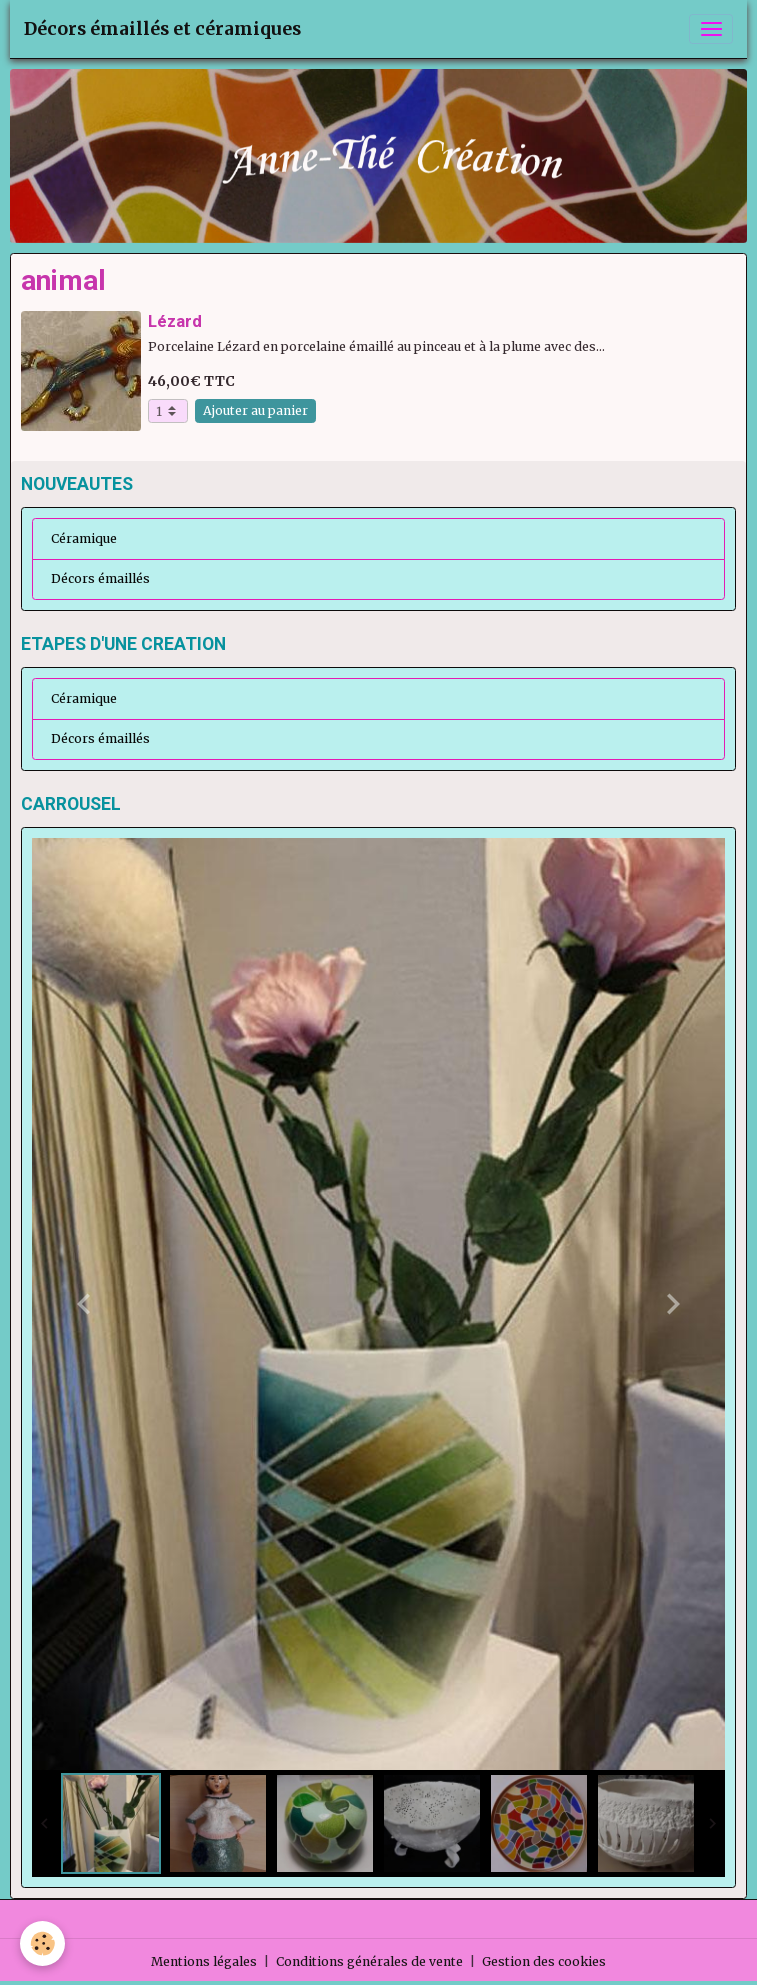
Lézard (175, 321)
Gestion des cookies (544, 1961)
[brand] (162, 29)
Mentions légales (204, 1961)
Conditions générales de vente (369, 1961)
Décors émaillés (100, 578)
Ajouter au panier (255, 410)
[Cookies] (42, 1943)
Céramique (84, 538)
